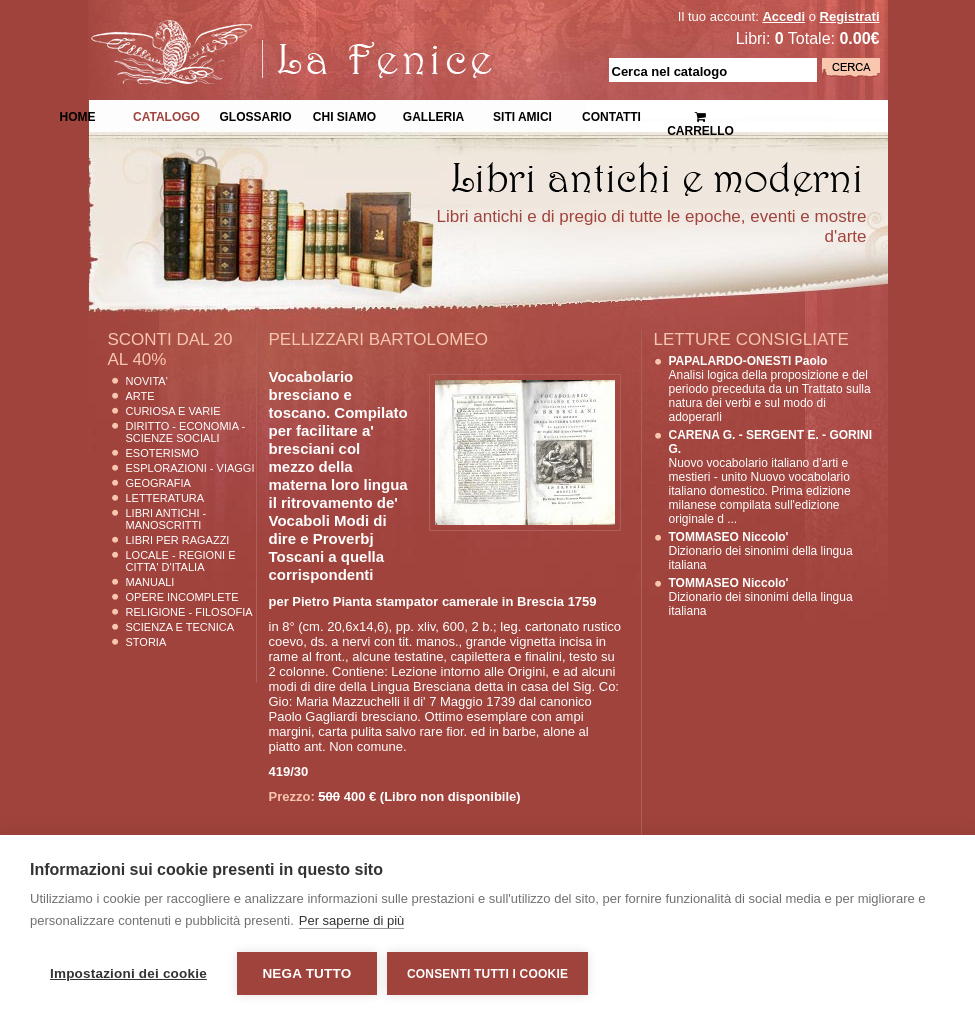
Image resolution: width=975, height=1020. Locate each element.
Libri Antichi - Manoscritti (166, 519)
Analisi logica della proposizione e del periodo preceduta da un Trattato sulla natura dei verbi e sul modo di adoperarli (770, 389)
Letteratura (165, 498)
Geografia (158, 483)
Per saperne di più (352, 920)
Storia (146, 642)
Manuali (150, 582)
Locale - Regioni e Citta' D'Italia (181, 561)
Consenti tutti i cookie (487, 974)
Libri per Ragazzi (178, 540)
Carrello (700, 115)
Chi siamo (344, 115)
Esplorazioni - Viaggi (190, 468)
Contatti (611, 115)
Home (78, 115)
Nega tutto (306, 973)
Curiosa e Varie (173, 411)
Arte (140, 396)
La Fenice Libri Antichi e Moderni (263, 30)
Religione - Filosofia (189, 612)
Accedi (783, 16)
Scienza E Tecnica (180, 627)
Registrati (850, 16)
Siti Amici (522, 115)
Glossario (255, 115)
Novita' (147, 381)
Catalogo (166, 115)
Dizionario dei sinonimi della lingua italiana (761, 551)
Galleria (433, 115)
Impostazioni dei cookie (128, 973)
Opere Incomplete (182, 597)
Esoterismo (162, 453)
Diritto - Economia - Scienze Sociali (186, 432)
